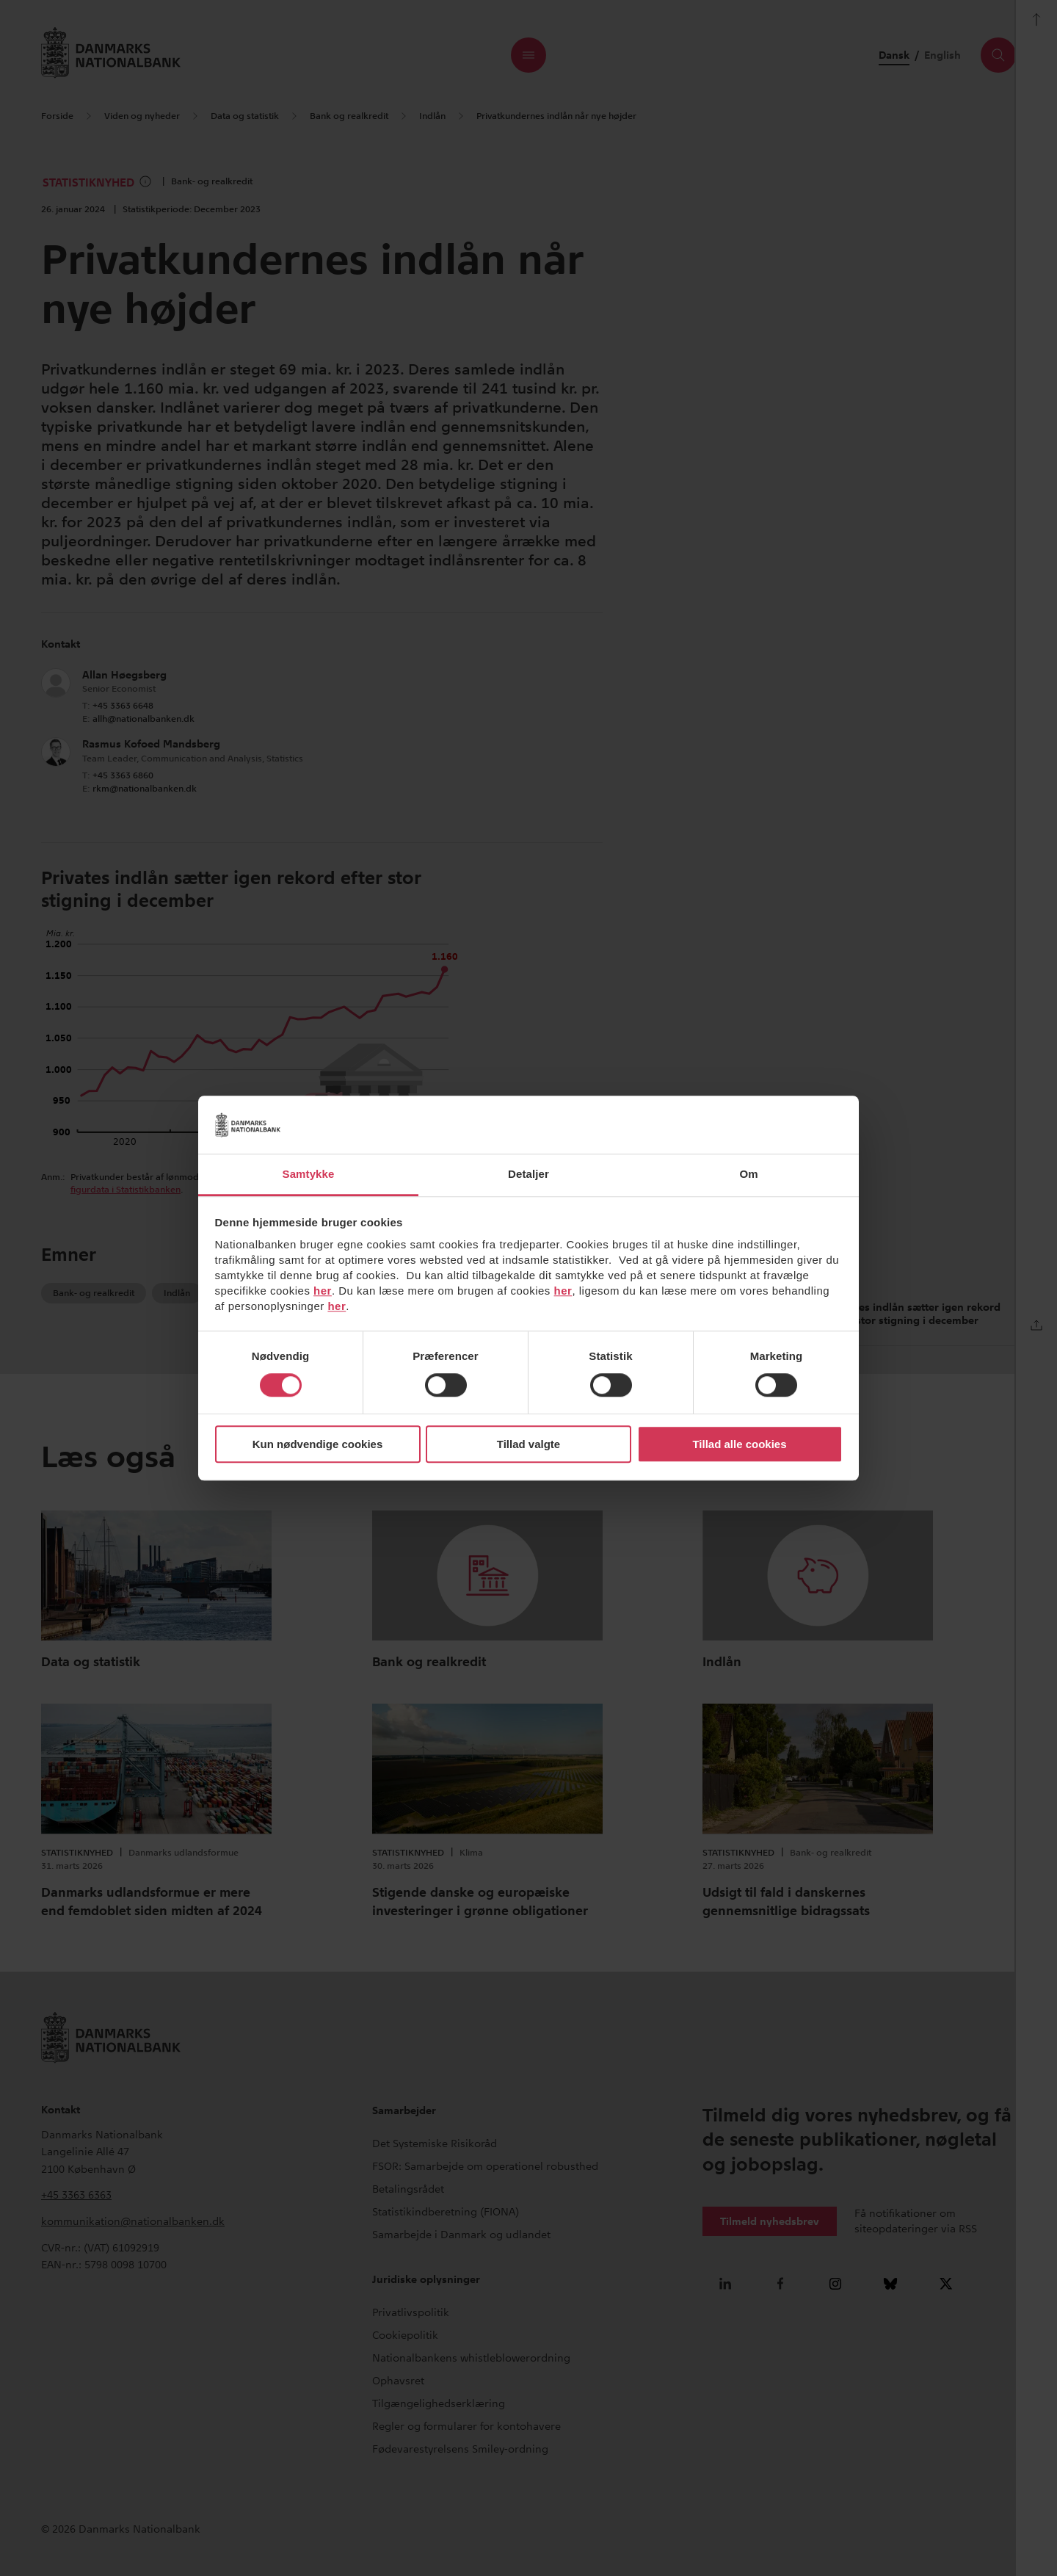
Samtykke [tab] (309, 1174)
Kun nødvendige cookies (318, 1444)
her (322, 1290)
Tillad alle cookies (739, 1444)
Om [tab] (748, 1174)
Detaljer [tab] (528, 1174)
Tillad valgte (528, 1444)
